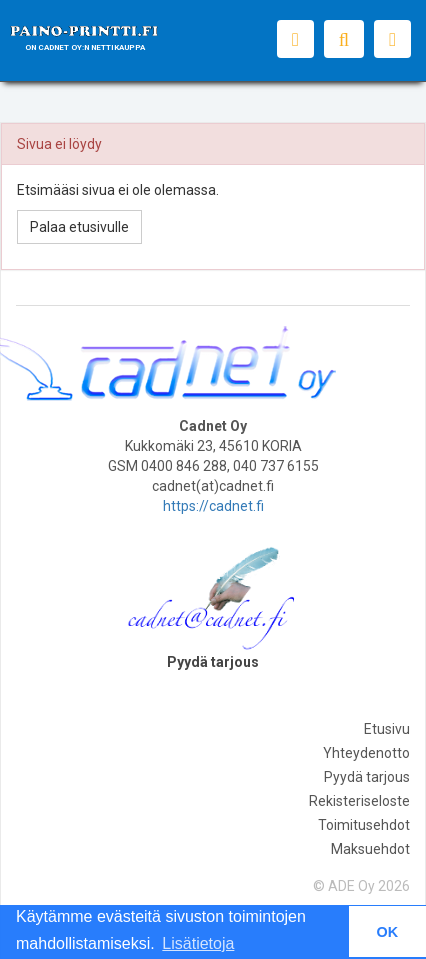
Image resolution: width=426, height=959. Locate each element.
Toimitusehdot (364, 825)
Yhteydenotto (366, 753)
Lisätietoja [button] (198, 943)
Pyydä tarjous (367, 777)
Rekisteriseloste (359, 801)
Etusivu (387, 729)
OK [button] (388, 932)
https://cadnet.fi (213, 506)
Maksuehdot (370, 849)
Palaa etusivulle (79, 227)
